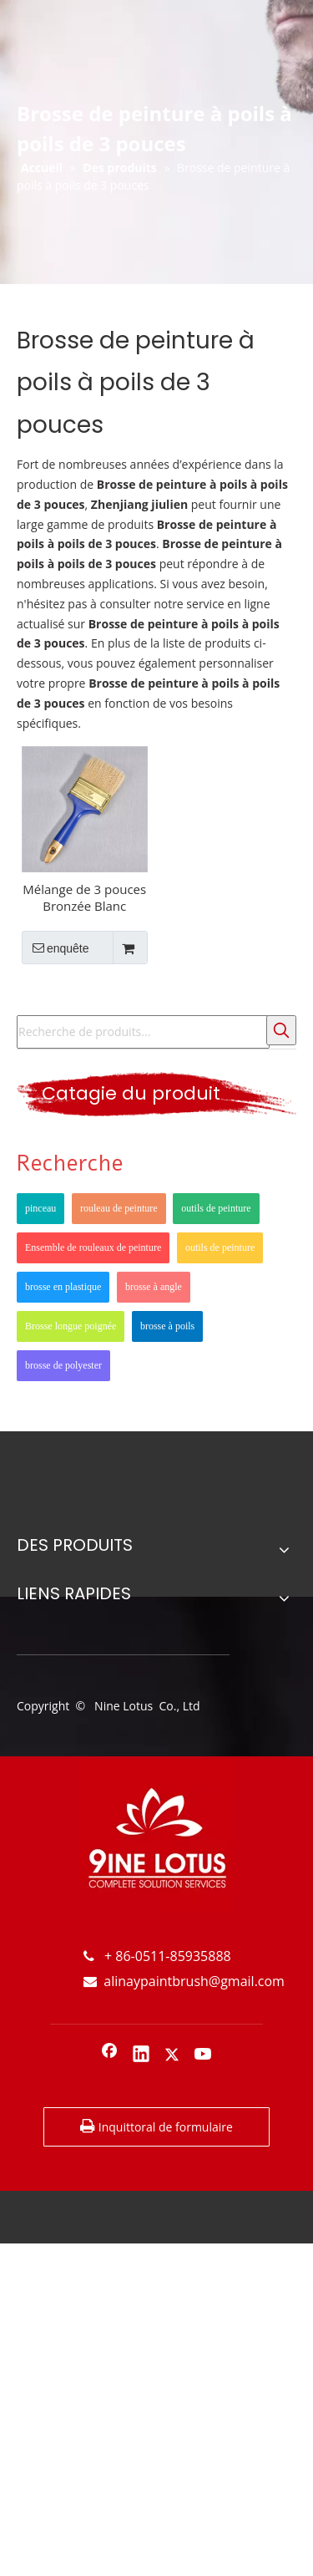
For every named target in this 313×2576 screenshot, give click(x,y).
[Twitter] (172, 2055)
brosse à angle (153, 1287)
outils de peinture (215, 1208)
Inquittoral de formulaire (156, 2126)
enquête (55, 947)
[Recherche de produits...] (143, 1032)
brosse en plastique (63, 1287)
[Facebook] (109, 2055)
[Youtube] (203, 2055)
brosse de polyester (63, 1365)
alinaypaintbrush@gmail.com (184, 1981)
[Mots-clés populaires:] (281, 1030)
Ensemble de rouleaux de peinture (93, 1247)
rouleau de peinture (119, 1208)
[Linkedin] (141, 2055)
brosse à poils (167, 1326)
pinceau (40, 1208)
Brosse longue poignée (70, 1326)
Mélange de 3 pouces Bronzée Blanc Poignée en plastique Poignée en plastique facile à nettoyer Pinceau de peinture (84, 897)
